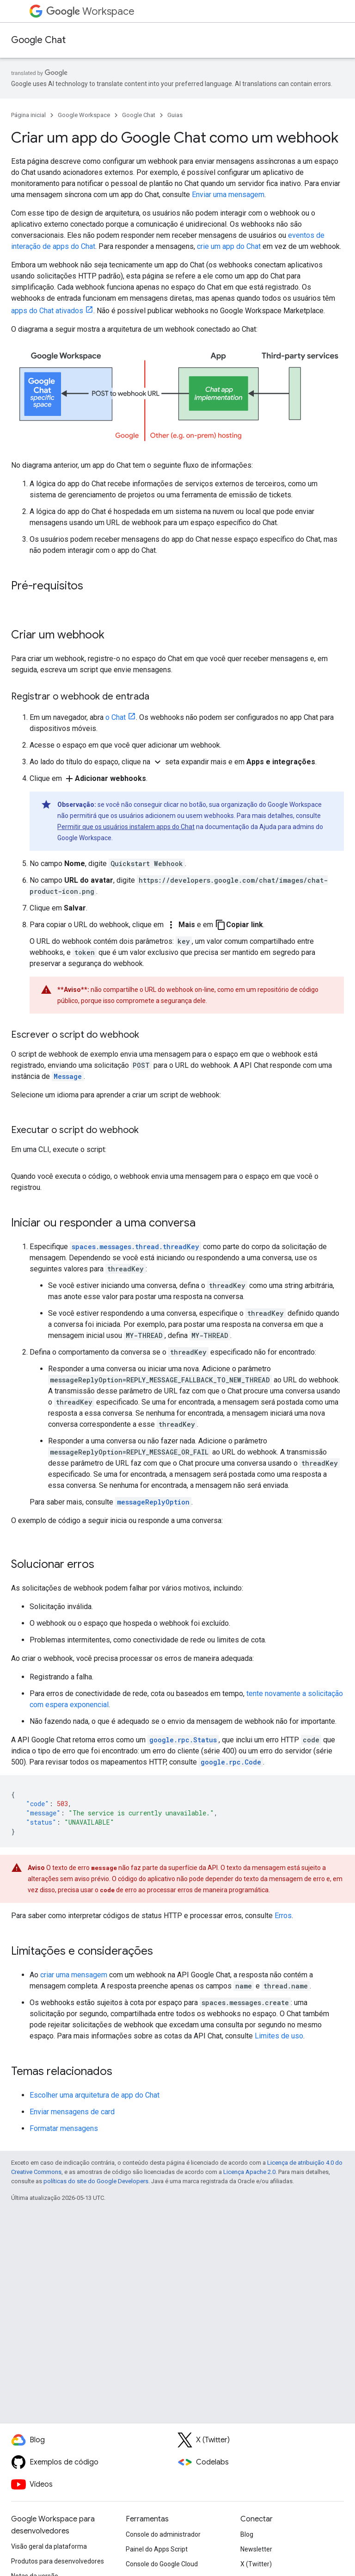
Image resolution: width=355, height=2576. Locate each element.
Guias (175, 114)
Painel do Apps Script (157, 2549)
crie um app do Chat (229, 246)
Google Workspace (84, 114)
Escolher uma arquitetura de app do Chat (94, 2095)
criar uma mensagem (73, 1974)
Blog (246, 2534)
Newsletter (256, 2549)
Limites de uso (279, 2035)
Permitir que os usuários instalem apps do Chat (126, 826)
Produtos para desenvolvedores (57, 2561)
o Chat (115, 717)
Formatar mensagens (64, 2128)
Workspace (90, 11)
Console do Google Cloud (162, 2564)
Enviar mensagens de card (72, 2111)
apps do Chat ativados (47, 310)
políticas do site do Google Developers (95, 2181)
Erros (283, 1915)
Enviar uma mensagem (228, 194)
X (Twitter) (256, 2564)
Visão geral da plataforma (49, 2546)
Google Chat (38, 40)
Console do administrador (163, 2534)
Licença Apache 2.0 (249, 2171)
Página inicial (28, 114)
